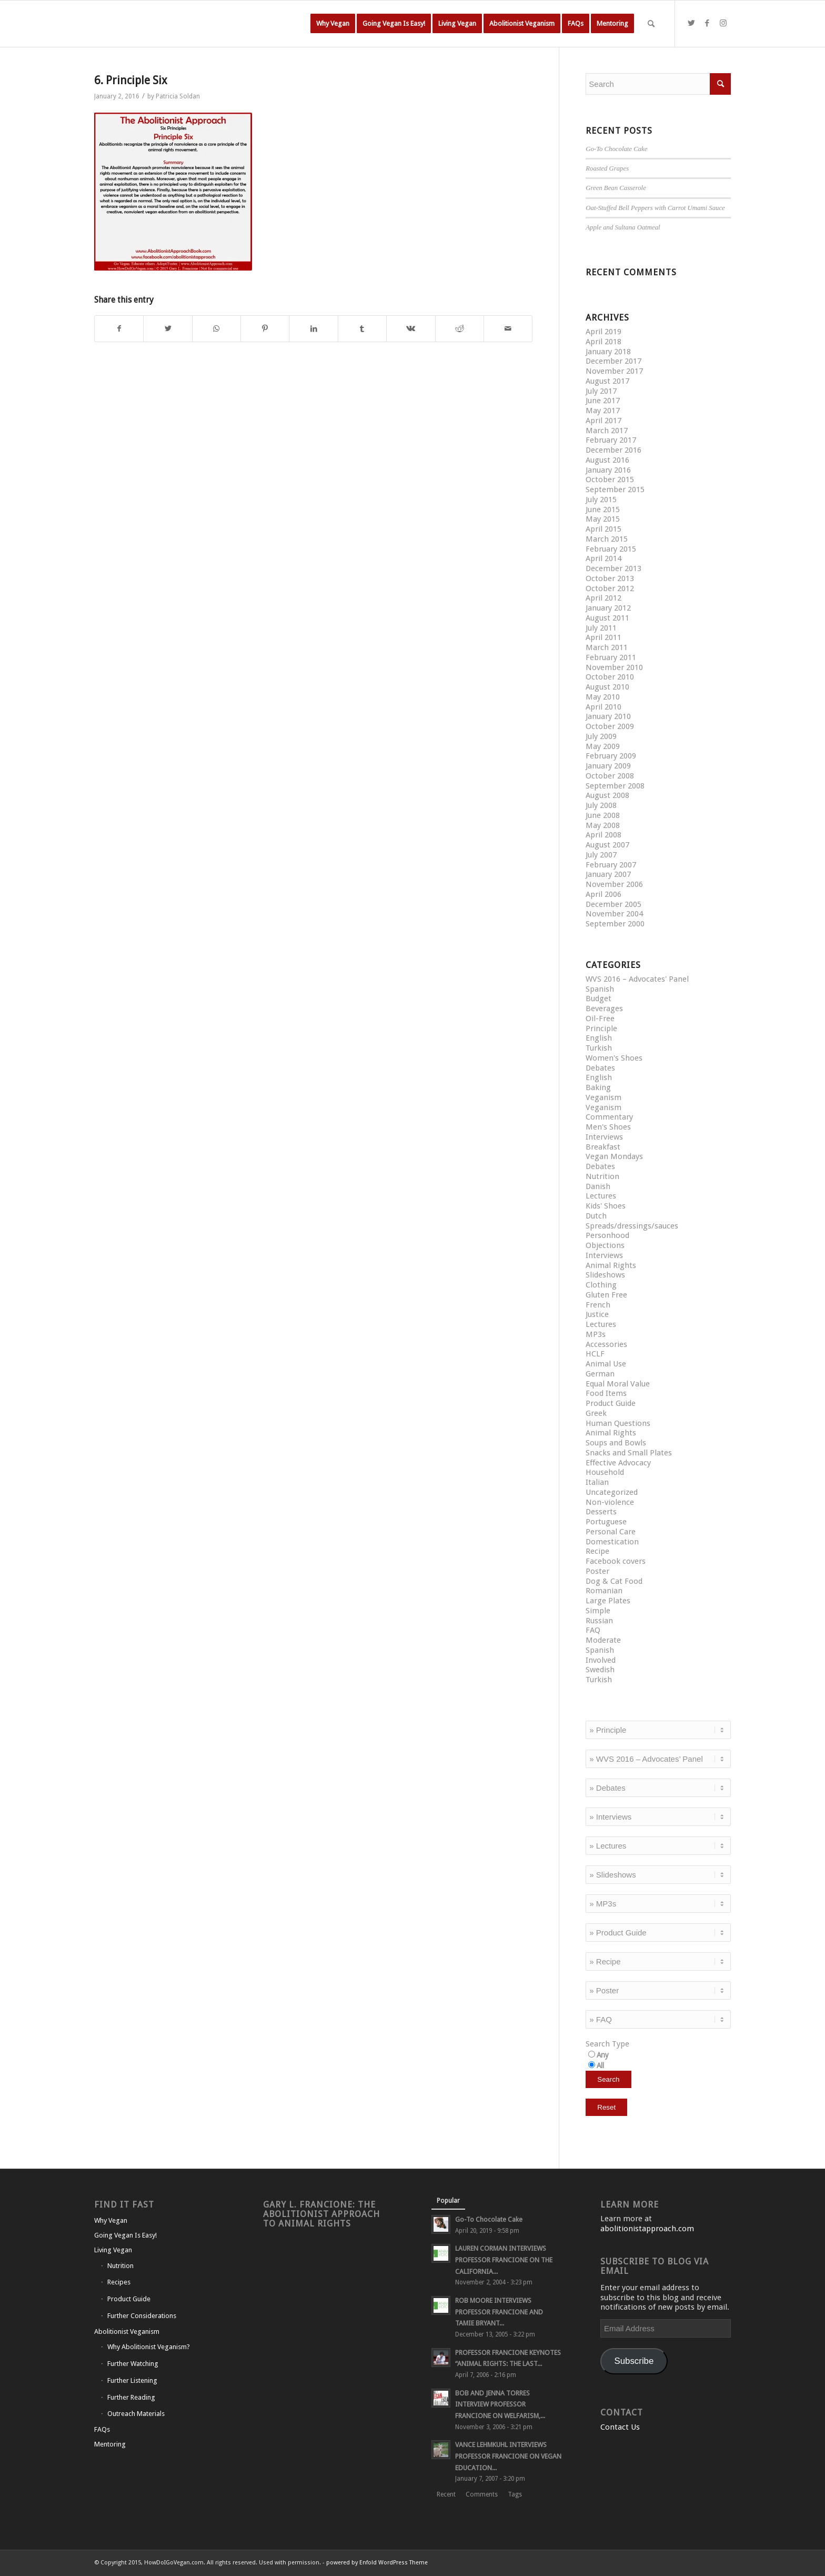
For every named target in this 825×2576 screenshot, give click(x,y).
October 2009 (610, 726)
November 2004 (614, 913)
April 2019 (603, 331)
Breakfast (603, 1147)
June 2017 (603, 400)
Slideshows (605, 1275)
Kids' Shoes (606, 1206)
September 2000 (615, 923)
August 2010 (607, 687)
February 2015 (611, 549)
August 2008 (607, 795)
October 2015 (610, 479)
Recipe (597, 1551)
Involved (601, 1660)
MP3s (596, 1334)
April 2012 (603, 598)
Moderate (603, 1640)
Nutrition (602, 1176)
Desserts (601, 1511)
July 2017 (601, 391)
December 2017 (613, 361)
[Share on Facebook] (119, 329)
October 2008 (610, 776)
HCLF (595, 1354)
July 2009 (601, 736)
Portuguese (606, 1521)
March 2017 (607, 430)
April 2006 (603, 894)
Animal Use (606, 1364)
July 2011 (601, 628)
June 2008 (603, 815)
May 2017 (603, 410)
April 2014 (603, 558)
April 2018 (603, 341)
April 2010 (603, 707)
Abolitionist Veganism (126, 2331)
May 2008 (603, 825)
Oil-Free (600, 1018)
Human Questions (618, 1423)
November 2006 (614, 884)
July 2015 (601, 499)
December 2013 (613, 568)
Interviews (604, 1137)
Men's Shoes (608, 1127)
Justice (597, 1314)
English (599, 1038)
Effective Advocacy (618, 1462)
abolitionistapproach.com (647, 2228)
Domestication (612, 1541)
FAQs (102, 2429)
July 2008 (601, 805)
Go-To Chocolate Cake (616, 149)
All (600, 2065)
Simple (598, 1610)
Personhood (607, 1235)
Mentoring (110, 2444)
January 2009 (608, 766)
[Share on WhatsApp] (216, 329)
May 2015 (603, 519)
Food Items (606, 1393)
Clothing (601, 1285)
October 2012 (610, 588)
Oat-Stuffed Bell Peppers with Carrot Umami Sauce (655, 208)
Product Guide (611, 1403)
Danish (598, 1186)
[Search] (651, 24)
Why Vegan (110, 2220)
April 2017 (603, 420)
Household (605, 1472)
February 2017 (611, 440)
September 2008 (615, 786)
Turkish (599, 1048)
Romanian (604, 1590)
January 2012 (608, 608)
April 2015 (603, 529)
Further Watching (132, 2364)
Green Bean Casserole (616, 188)
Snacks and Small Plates (629, 1452)
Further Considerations (141, 2316)
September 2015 (615, 489)
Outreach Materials (136, 2414)
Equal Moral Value (618, 1384)
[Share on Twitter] (168, 329)
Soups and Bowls (616, 1442)
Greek (596, 1413)
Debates (600, 1068)
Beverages (604, 1008)
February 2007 (611, 865)
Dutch (596, 1216)
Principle (601, 1028)
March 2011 (607, 647)
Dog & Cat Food (614, 1581)
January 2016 (608, 470)
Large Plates (608, 1600)
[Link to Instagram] (723, 23)
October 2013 (610, 578)
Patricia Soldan (178, 96)
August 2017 (607, 381)
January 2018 (608, 351)
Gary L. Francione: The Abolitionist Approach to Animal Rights (321, 2214)
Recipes (118, 2282)
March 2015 (607, 539)
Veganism (603, 1097)
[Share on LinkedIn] (313, 329)
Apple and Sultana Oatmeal (623, 227)
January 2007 (608, 874)
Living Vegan (113, 2250)
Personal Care (611, 1531)
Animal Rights (611, 1265)
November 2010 (614, 667)
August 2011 (607, 618)
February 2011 (611, 657)
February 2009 (611, 756)
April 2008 (603, 835)
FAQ (593, 1630)
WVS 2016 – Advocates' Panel (637, 979)
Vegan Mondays (614, 1156)
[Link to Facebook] (707, 23)
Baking (598, 1087)
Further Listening (132, 2380)
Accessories (606, 1344)
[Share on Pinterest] (265, 329)
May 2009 (603, 746)
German (600, 1374)
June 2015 (603, 509)
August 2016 (607, 460)
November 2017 (614, 371)
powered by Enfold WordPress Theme (377, 2562)
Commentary (609, 1117)
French (598, 1305)
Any (603, 2055)
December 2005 (613, 904)
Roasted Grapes (607, 168)
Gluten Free (606, 1295)
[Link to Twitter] (691, 23)
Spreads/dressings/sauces (632, 1226)
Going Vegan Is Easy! (125, 2235)
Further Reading (131, 2397)
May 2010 (603, 697)
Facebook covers (616, 1561)
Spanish (600, 989)
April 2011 (603, 637)
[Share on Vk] (411, 329)
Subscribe (633, 2361)
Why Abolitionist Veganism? (148, 2347)
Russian (599, 1620)
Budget (598, 998)
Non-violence (610, 1502)
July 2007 (601, 855)
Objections (605, 1245)
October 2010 (610, 677)
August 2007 (607, 845)
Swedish (600, 1669)
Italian (597, 1482)
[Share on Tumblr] (362, 329)
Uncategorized (612, 1492)
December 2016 (613, 450)
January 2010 (608, 716)
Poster (597, 1571)
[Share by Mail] (508, 329)
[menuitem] (333, 24)
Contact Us (620, 2427)
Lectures (601, 1196)
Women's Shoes (614, 1058)
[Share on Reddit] (460, 329)
